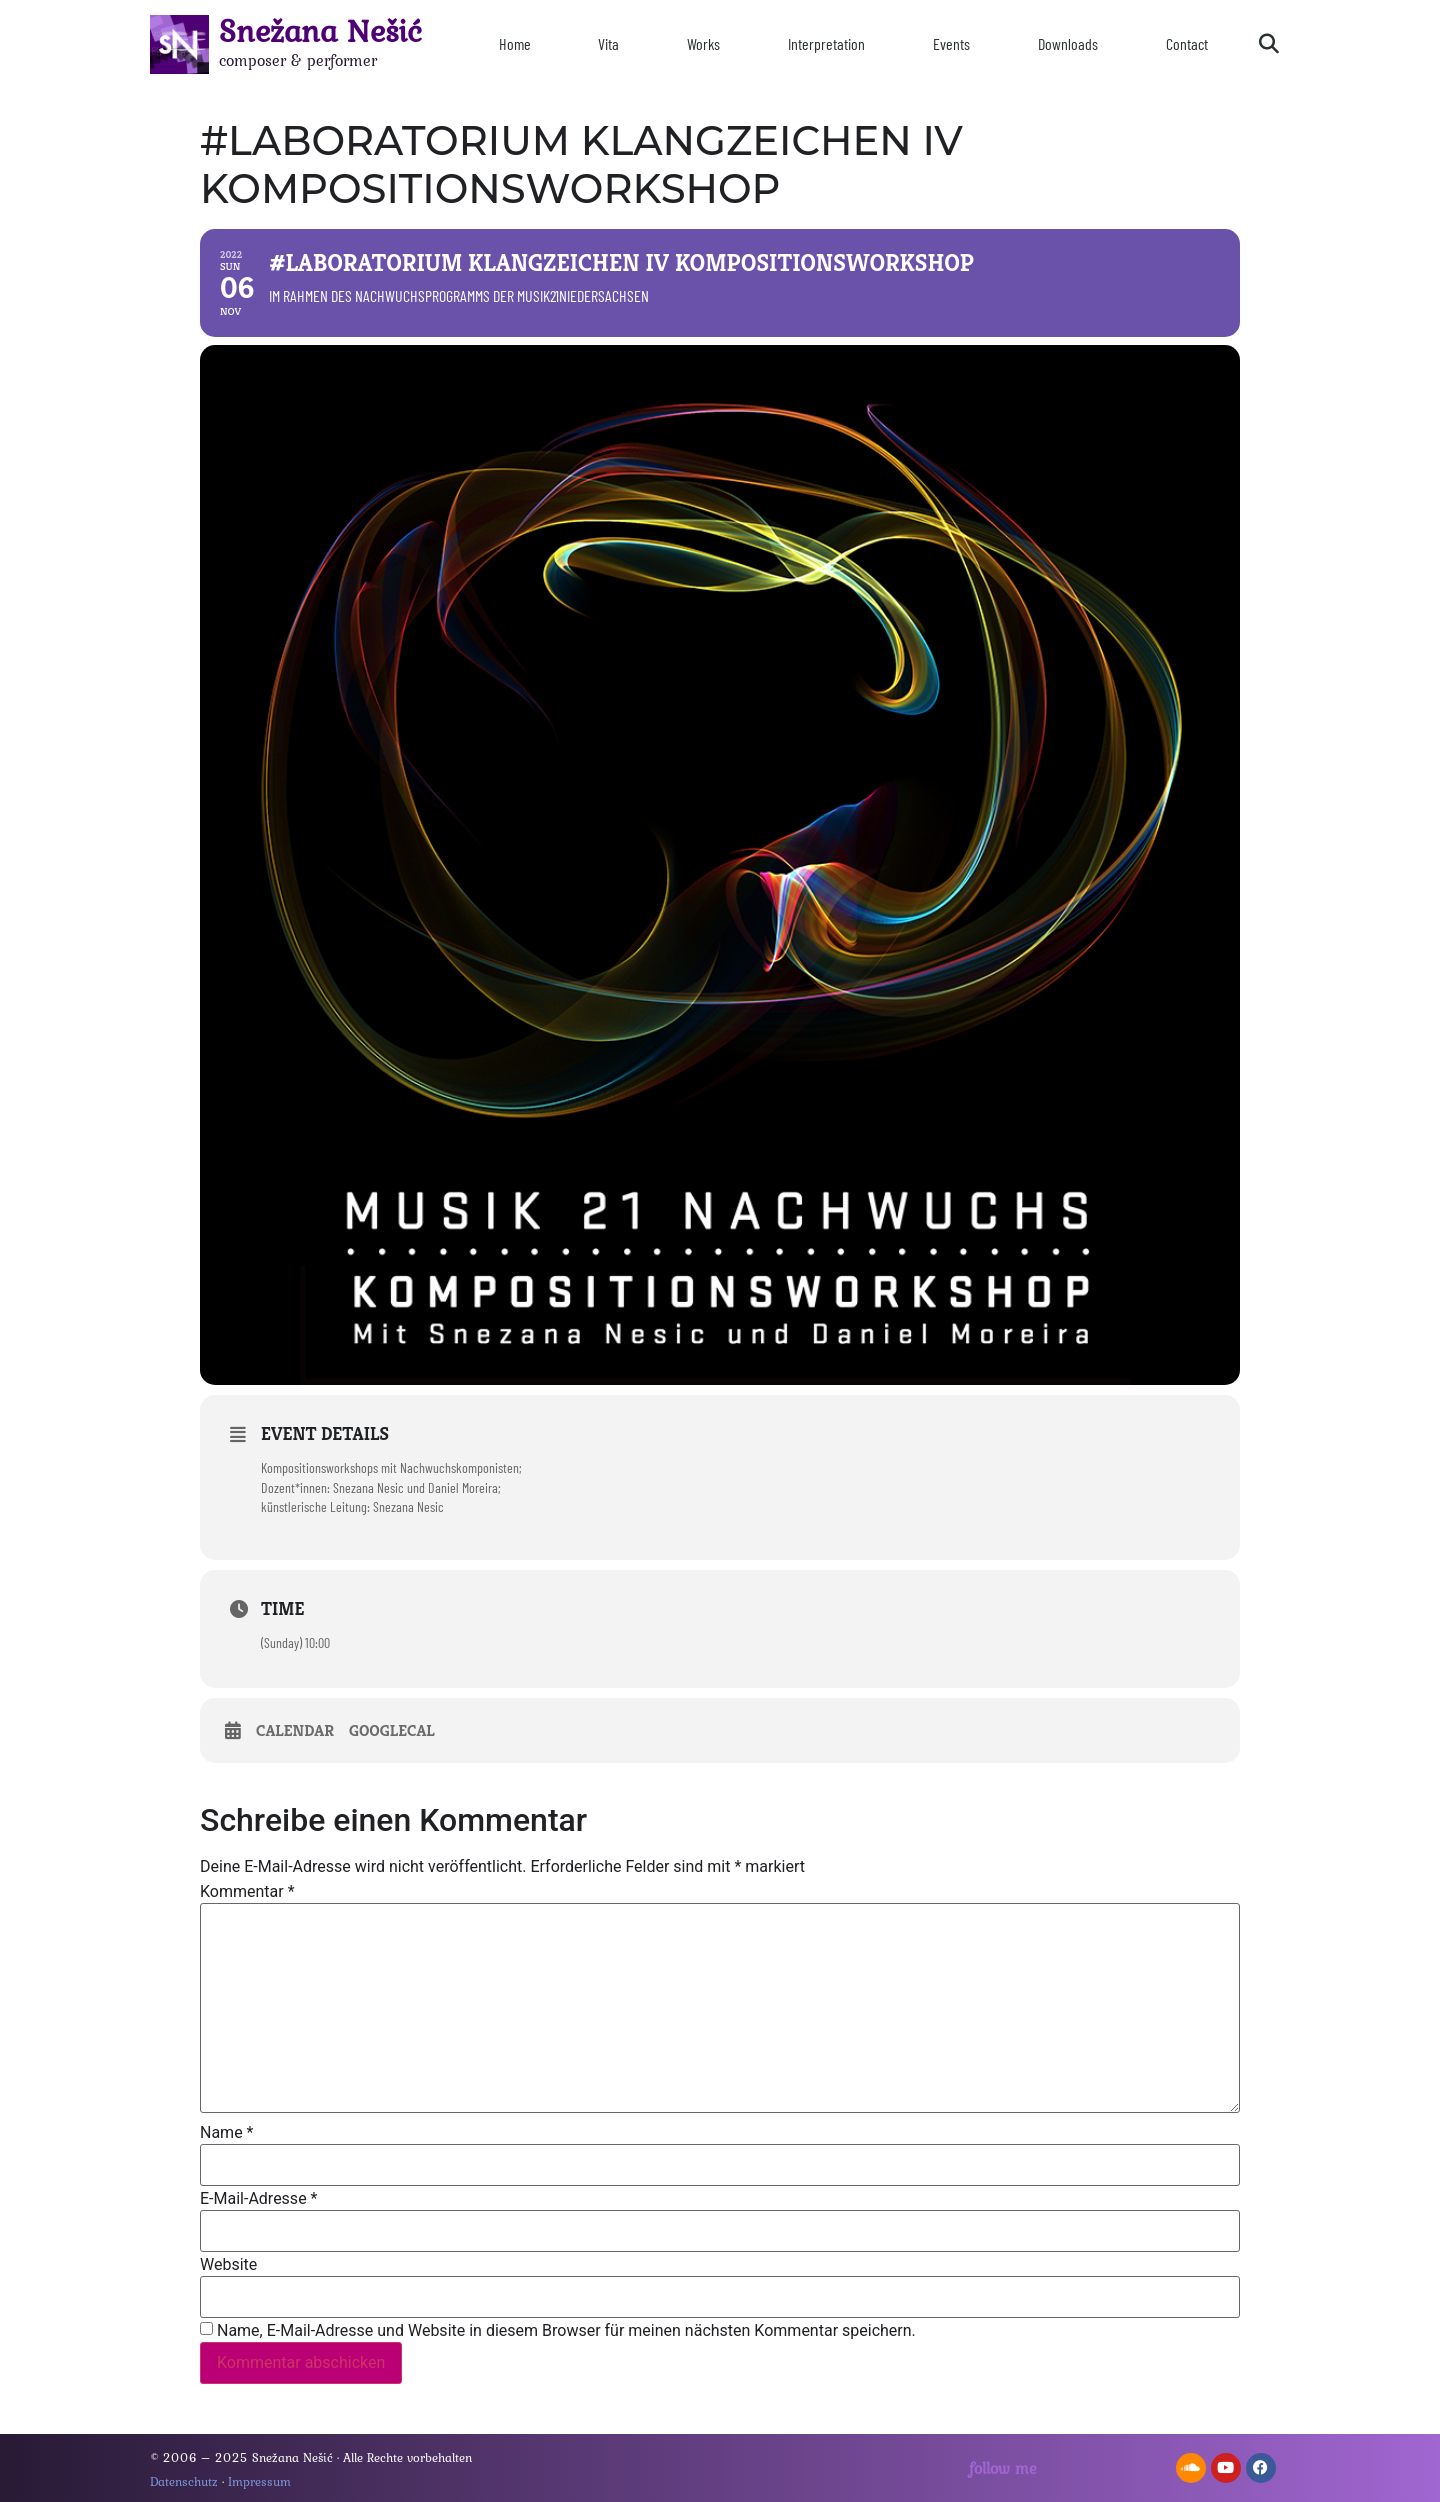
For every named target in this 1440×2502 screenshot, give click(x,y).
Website (228, 2265)
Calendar (295, 1731)
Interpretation (826, 43)
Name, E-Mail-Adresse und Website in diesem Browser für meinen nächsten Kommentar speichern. (566, 2331)
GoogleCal (392, 1731)
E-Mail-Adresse (258, 2199)
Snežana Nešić (320, 30)
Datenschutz (184, 2481)
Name (227, 2133)
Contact (1187, 43)
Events (951, 43)
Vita (608, 43)
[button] (1269, 44)
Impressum (259, 2481)
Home (515, 43)
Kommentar (247, 1892)
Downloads (1068, 43)
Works (703, 43)
